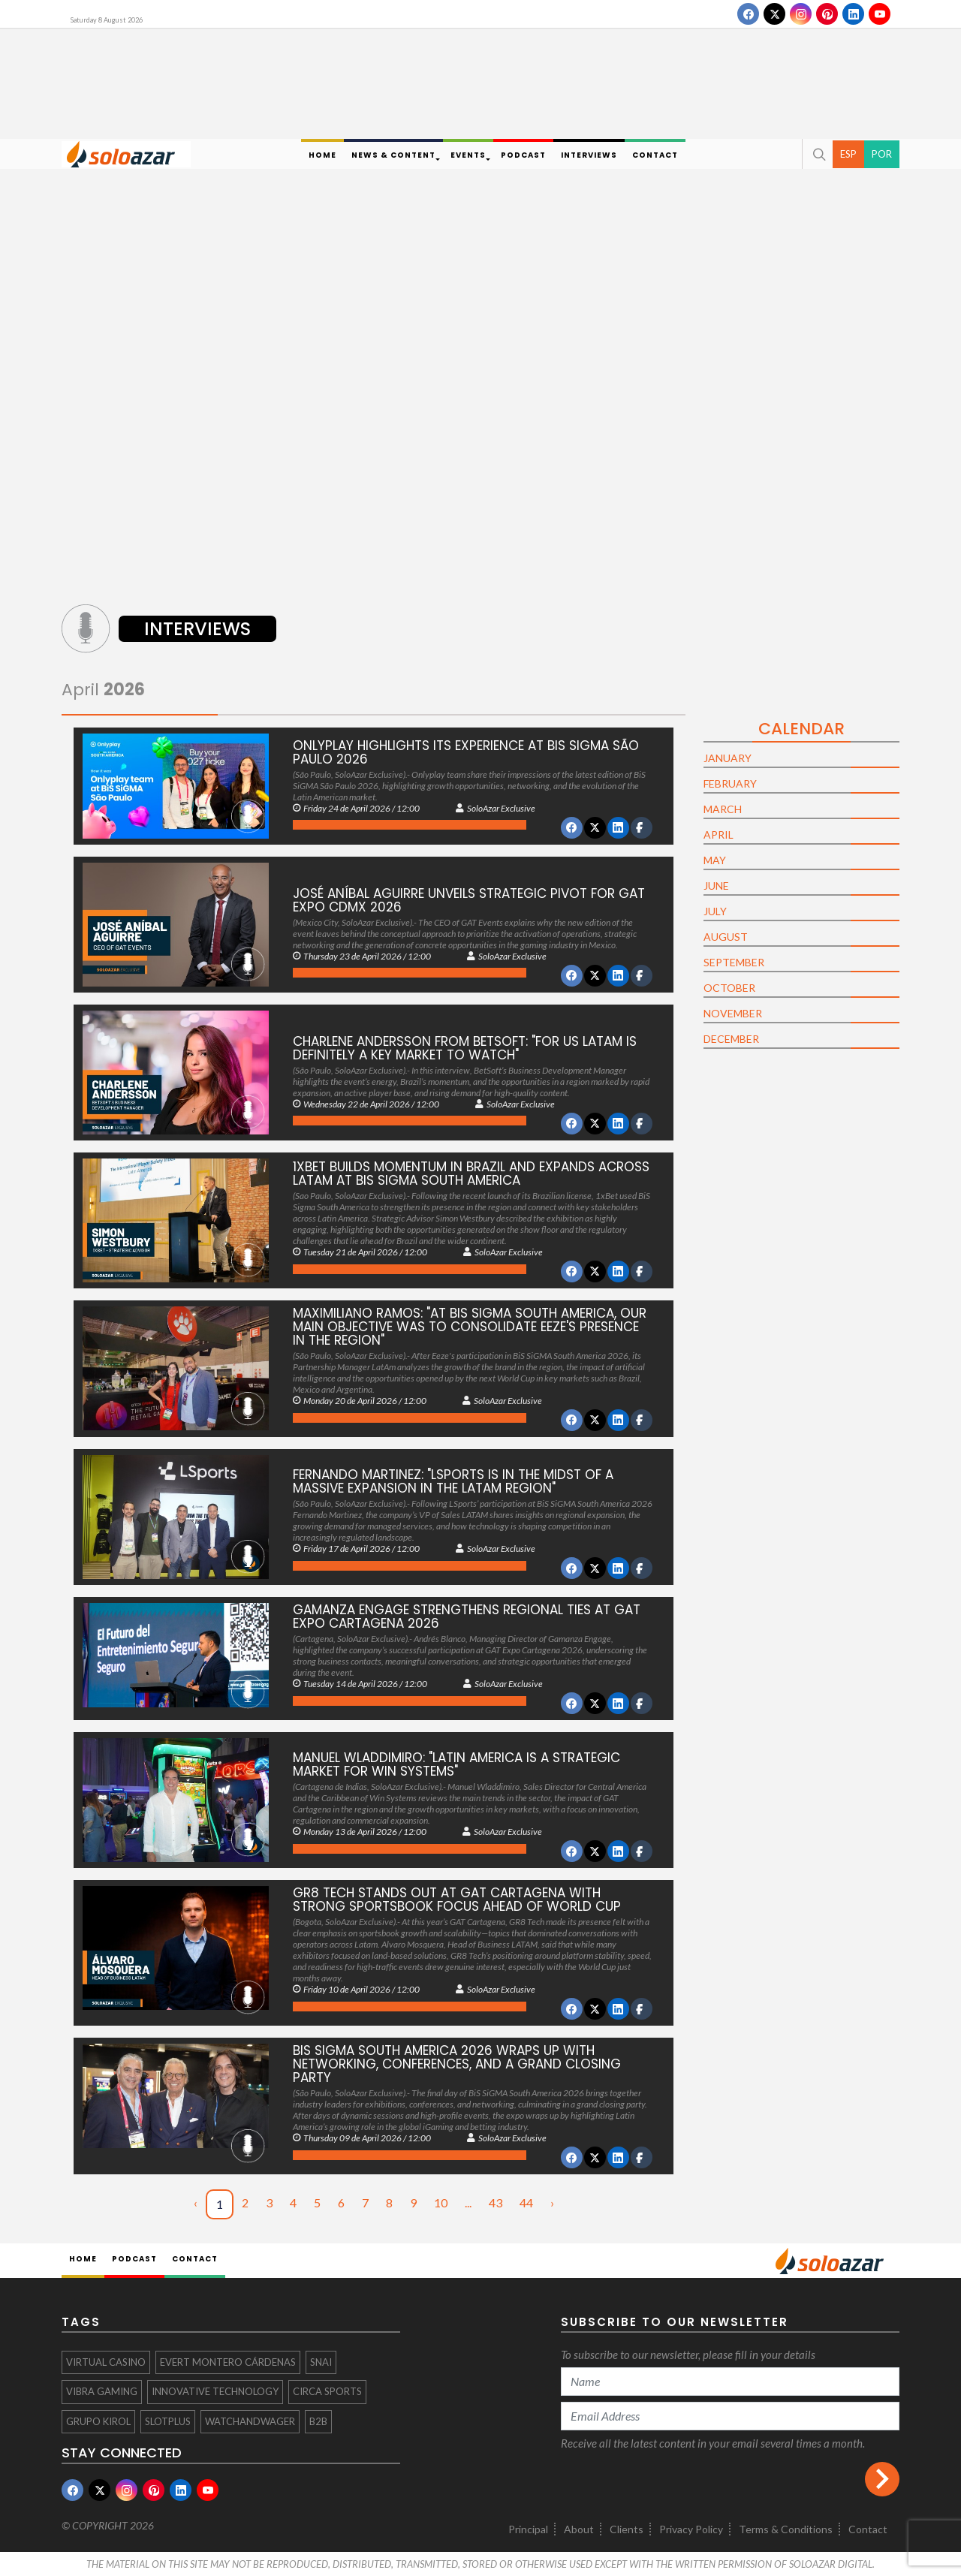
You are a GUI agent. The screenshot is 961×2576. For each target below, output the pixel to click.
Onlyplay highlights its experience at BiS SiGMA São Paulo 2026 (466, 752)
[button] (817, 153)
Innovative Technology (215, 2391)
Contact (867, 2529)
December (731, 1038)
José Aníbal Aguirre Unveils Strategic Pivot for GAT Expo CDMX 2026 (469, 900)
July (715, 911)
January (727, 758)
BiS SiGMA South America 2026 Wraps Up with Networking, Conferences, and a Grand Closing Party (457, 2063)
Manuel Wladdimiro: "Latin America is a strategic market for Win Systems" (456, 1764)
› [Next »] (552, 2202)
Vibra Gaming (101, 2391)
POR (882, 154)
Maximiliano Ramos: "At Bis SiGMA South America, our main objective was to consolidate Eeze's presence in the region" (469, 1326)
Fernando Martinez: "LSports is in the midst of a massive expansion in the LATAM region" (453, 1481)
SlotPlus (168, 2421)
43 (495, 2202)
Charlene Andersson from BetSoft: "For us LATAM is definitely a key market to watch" (465, 1048)
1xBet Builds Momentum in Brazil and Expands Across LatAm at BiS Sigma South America (471, 1173)
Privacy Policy (691, 2529)
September (733, 962)
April (103, 689)
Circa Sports (327, 2391)
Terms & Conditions (786, 2529)
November (732, 1013)
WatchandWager (250, 2421)
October (729, 987)
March (722, 809)
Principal (528, 2529)
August (725, 936)
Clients (626, 2529)
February (730, 783)
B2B (318, 2421)
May (714, 860)
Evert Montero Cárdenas (228, 2362)
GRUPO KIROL (98, 2421)
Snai (321, 2362)
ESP (848, 154)
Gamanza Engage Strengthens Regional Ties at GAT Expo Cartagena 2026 (466, 1616)
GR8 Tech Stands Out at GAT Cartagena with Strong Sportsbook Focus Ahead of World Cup (457, 1899)
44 (526, 2202)
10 (440, 2202)
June (716, 885)
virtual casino (106, 2362)
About (579, 2529)
